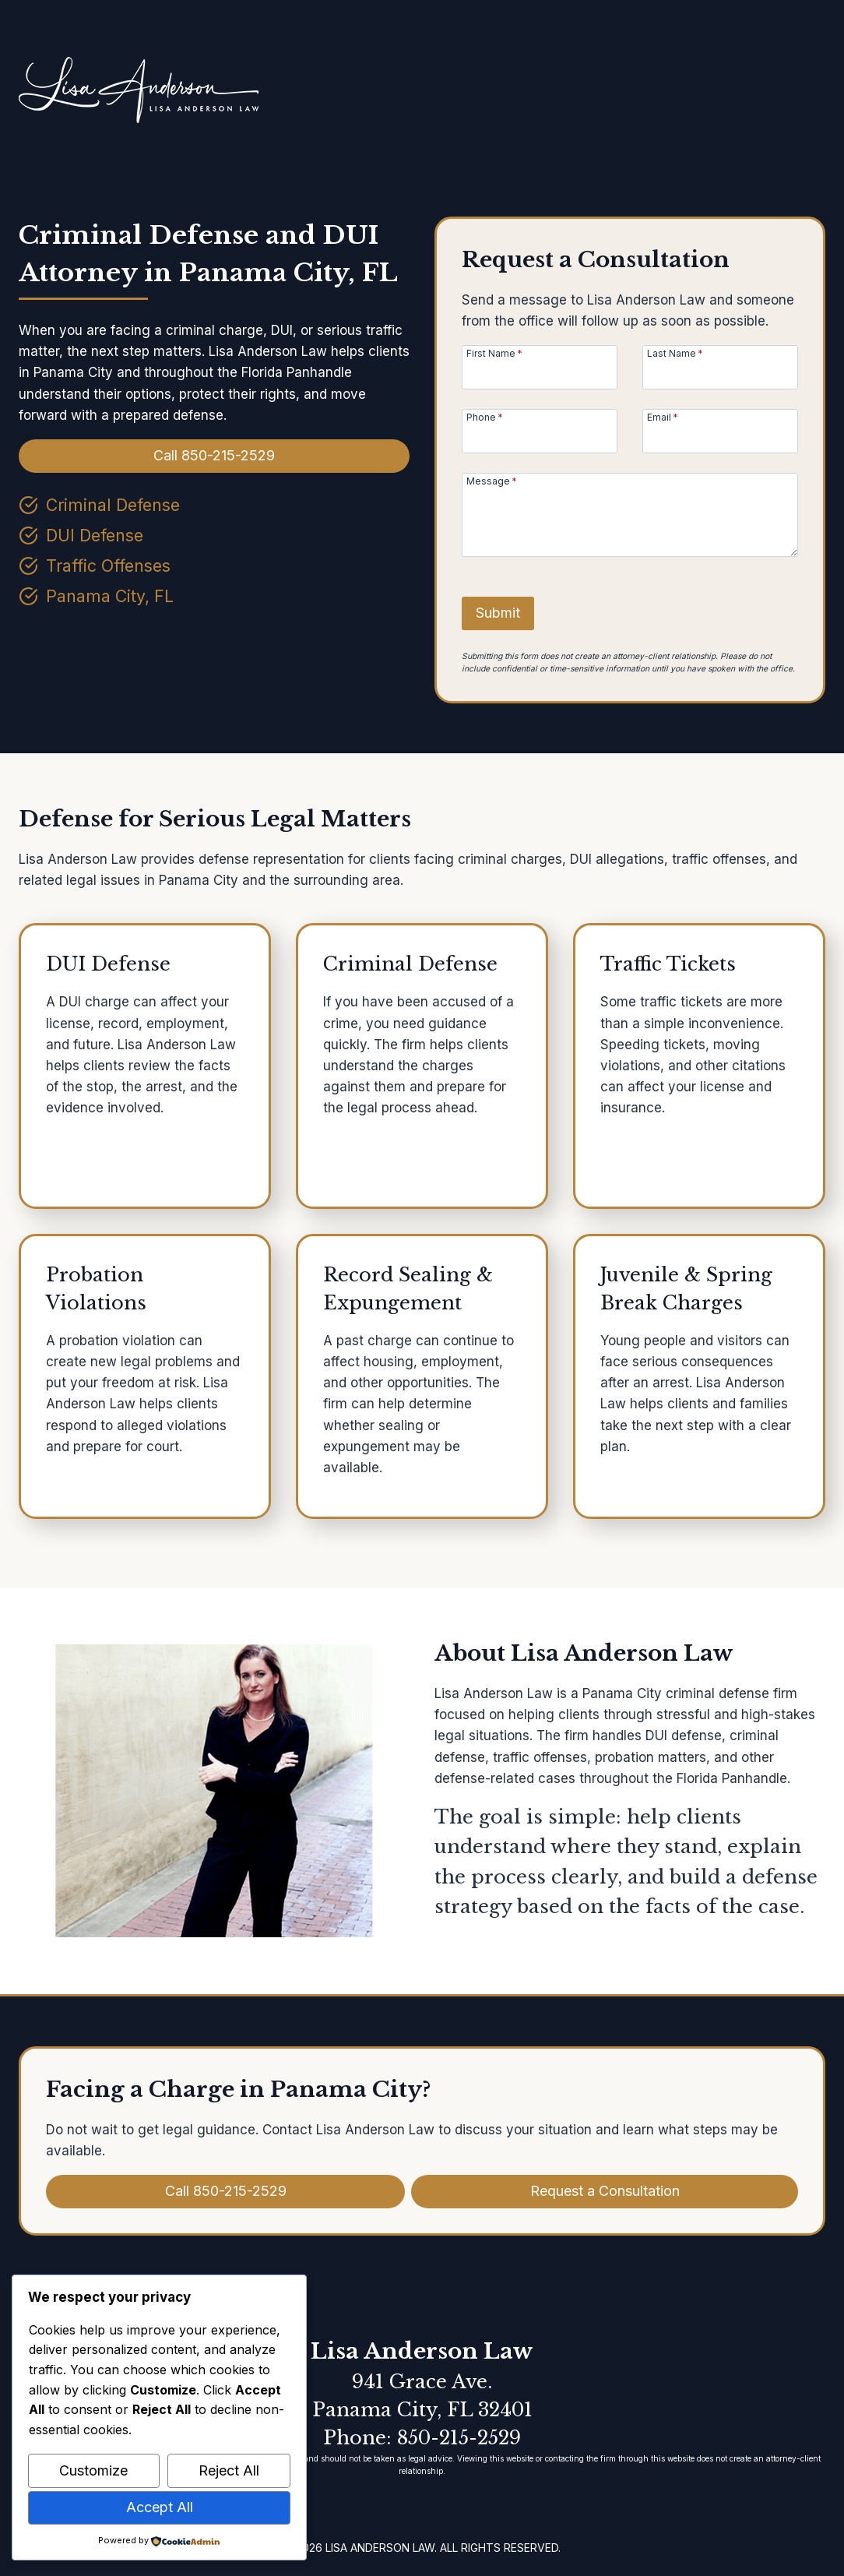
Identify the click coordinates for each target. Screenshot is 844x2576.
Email (662, 416)
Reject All (229, 2470)
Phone (484, 416)
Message (491, 480)
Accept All (159, 2507)
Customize (93, 2470)
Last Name (675, 352)
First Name (494, 352)
